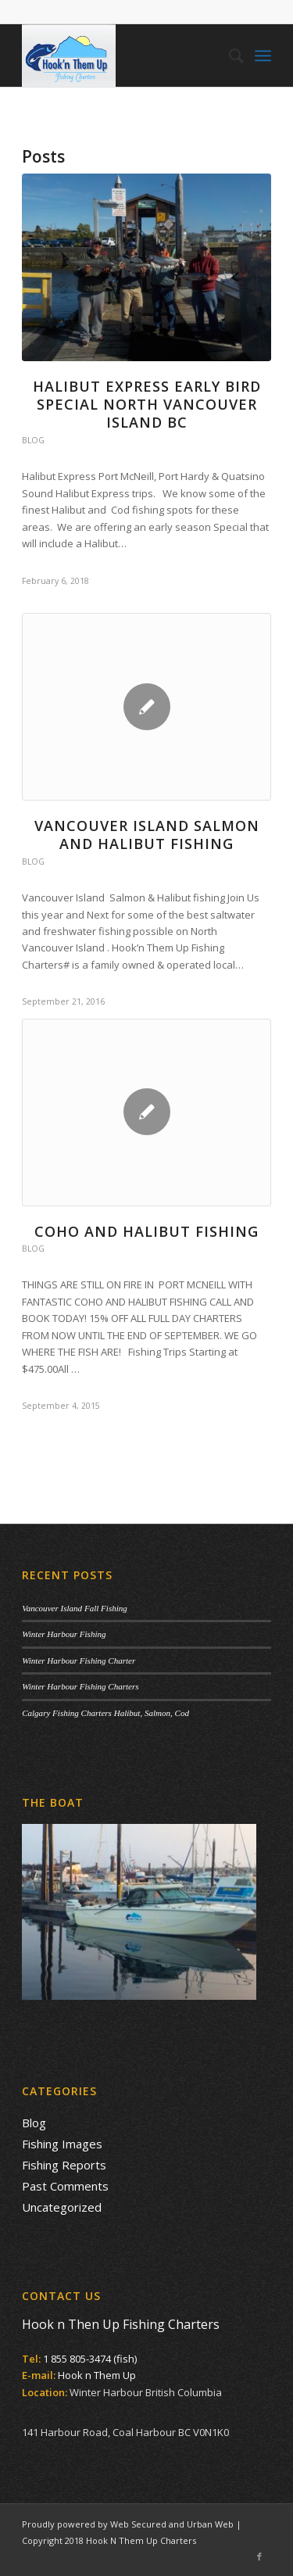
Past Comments (65, 2186)
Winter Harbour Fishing (63, 1634)
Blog (33, 440)
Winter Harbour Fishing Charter (78, 1660)
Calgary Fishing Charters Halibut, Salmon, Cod (105, 1713)
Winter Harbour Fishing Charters (80, 1686)
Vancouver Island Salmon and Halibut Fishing (146, 834)
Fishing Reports (64, 2165)
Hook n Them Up (97, 2375)
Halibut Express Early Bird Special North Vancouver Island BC (147, 404)
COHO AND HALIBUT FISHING (146, 1231)
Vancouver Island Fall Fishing (74, 1608)
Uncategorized (62, 2207)
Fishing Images (62, 2143)
